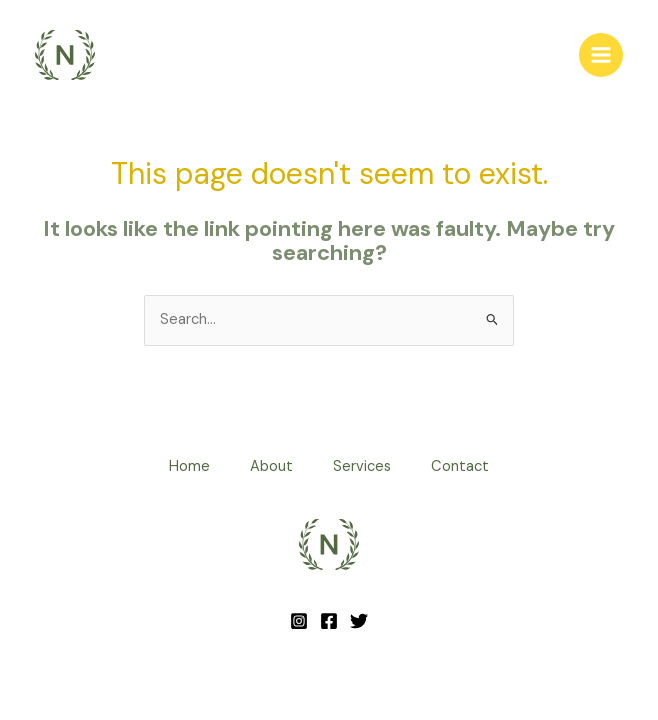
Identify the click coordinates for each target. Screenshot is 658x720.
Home (189, 466)
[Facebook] (329, 621)
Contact (460, 466)
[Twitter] (359, 621)
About (271, 466)
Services (362, 466)
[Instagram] (299, 621)
